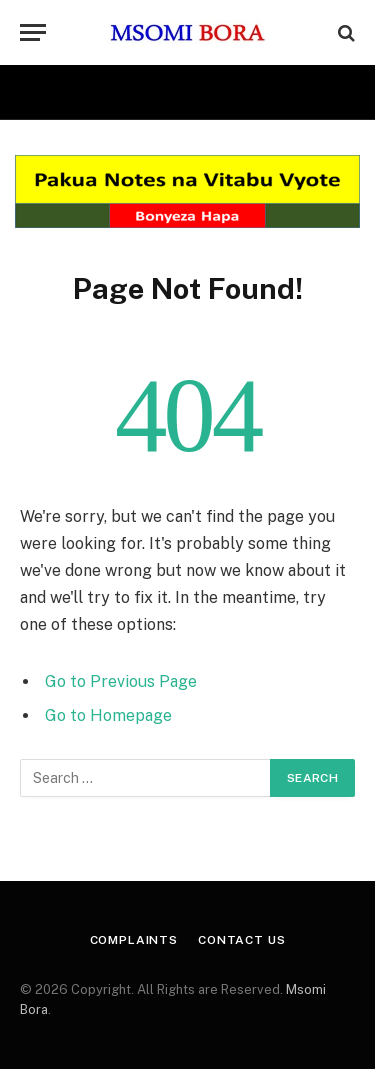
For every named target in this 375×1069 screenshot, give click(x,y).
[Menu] (33, 32)
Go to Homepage (108, 715)
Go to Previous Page (121, 681)
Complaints (134, 940)
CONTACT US (241, 940)
